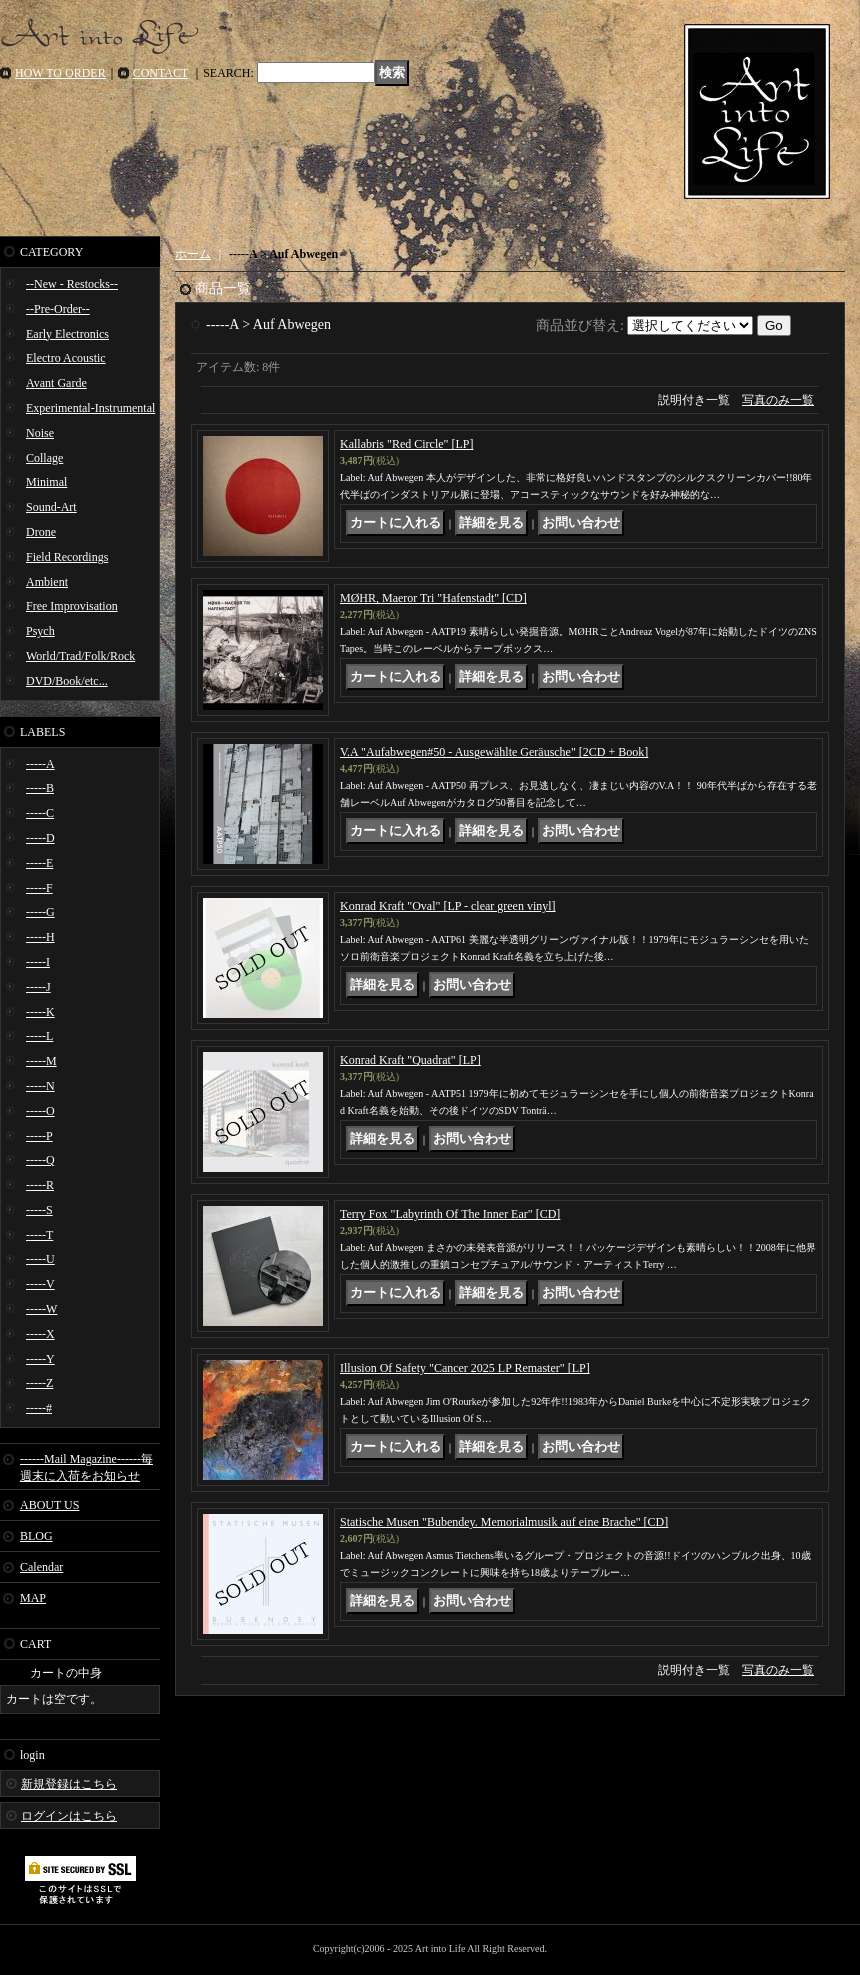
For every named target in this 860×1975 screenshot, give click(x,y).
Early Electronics (67, 334)
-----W (41, 1309)
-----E (39, 863)
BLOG (36, 1536)
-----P (39, 1136)
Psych (40, 631)
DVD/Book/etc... (67, 681)
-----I (38, 962)
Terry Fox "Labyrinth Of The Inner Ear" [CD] (450, 1214)
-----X (40, 1334)
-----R (40, 1185)
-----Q (40, 1160)
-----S (39, 1210)
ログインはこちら (69, 1816)
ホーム (193, 254)
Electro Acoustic (66, 358)
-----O (40, 1111)
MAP (33, 1598)
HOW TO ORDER (60, 73)
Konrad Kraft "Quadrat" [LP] (410, 1060)
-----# (39, 1408)
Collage (44, 458)
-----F (39, 888)
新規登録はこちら (69, 1784)
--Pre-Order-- (58, 309)
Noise (40, 433)
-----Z (39, 1383)
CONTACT (161, 73)
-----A (40, 764)
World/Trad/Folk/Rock (80, 656)
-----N (40, 1086)
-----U (40, 1259)
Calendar (41, 1567)
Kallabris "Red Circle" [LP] (406, 444)
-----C (40, 813)
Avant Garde (56, 383)
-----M (41, 1061)
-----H (40, 937)
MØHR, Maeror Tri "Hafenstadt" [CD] (433, 598)
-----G (40, 912)
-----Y (40, 1359)
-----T (39, 1235)
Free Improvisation (72, 606)
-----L (39, 1036)
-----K (40, 1012)
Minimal (46, 482)
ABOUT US (49, 1505)
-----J (38, 987)
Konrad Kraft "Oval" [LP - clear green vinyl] (448, 906)
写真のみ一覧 (778, 400)
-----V (40, 1284)
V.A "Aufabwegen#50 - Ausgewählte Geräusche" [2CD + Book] (494, 752)
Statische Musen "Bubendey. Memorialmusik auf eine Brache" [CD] (504, 1522)
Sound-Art (51, 507)
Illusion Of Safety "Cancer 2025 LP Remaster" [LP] (465, 1368)
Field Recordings (67, 557)
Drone (41, 532)
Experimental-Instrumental (90, 408)
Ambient (47, 582)
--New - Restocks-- (72, 284)
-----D (40, 838)
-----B (40, 788)
